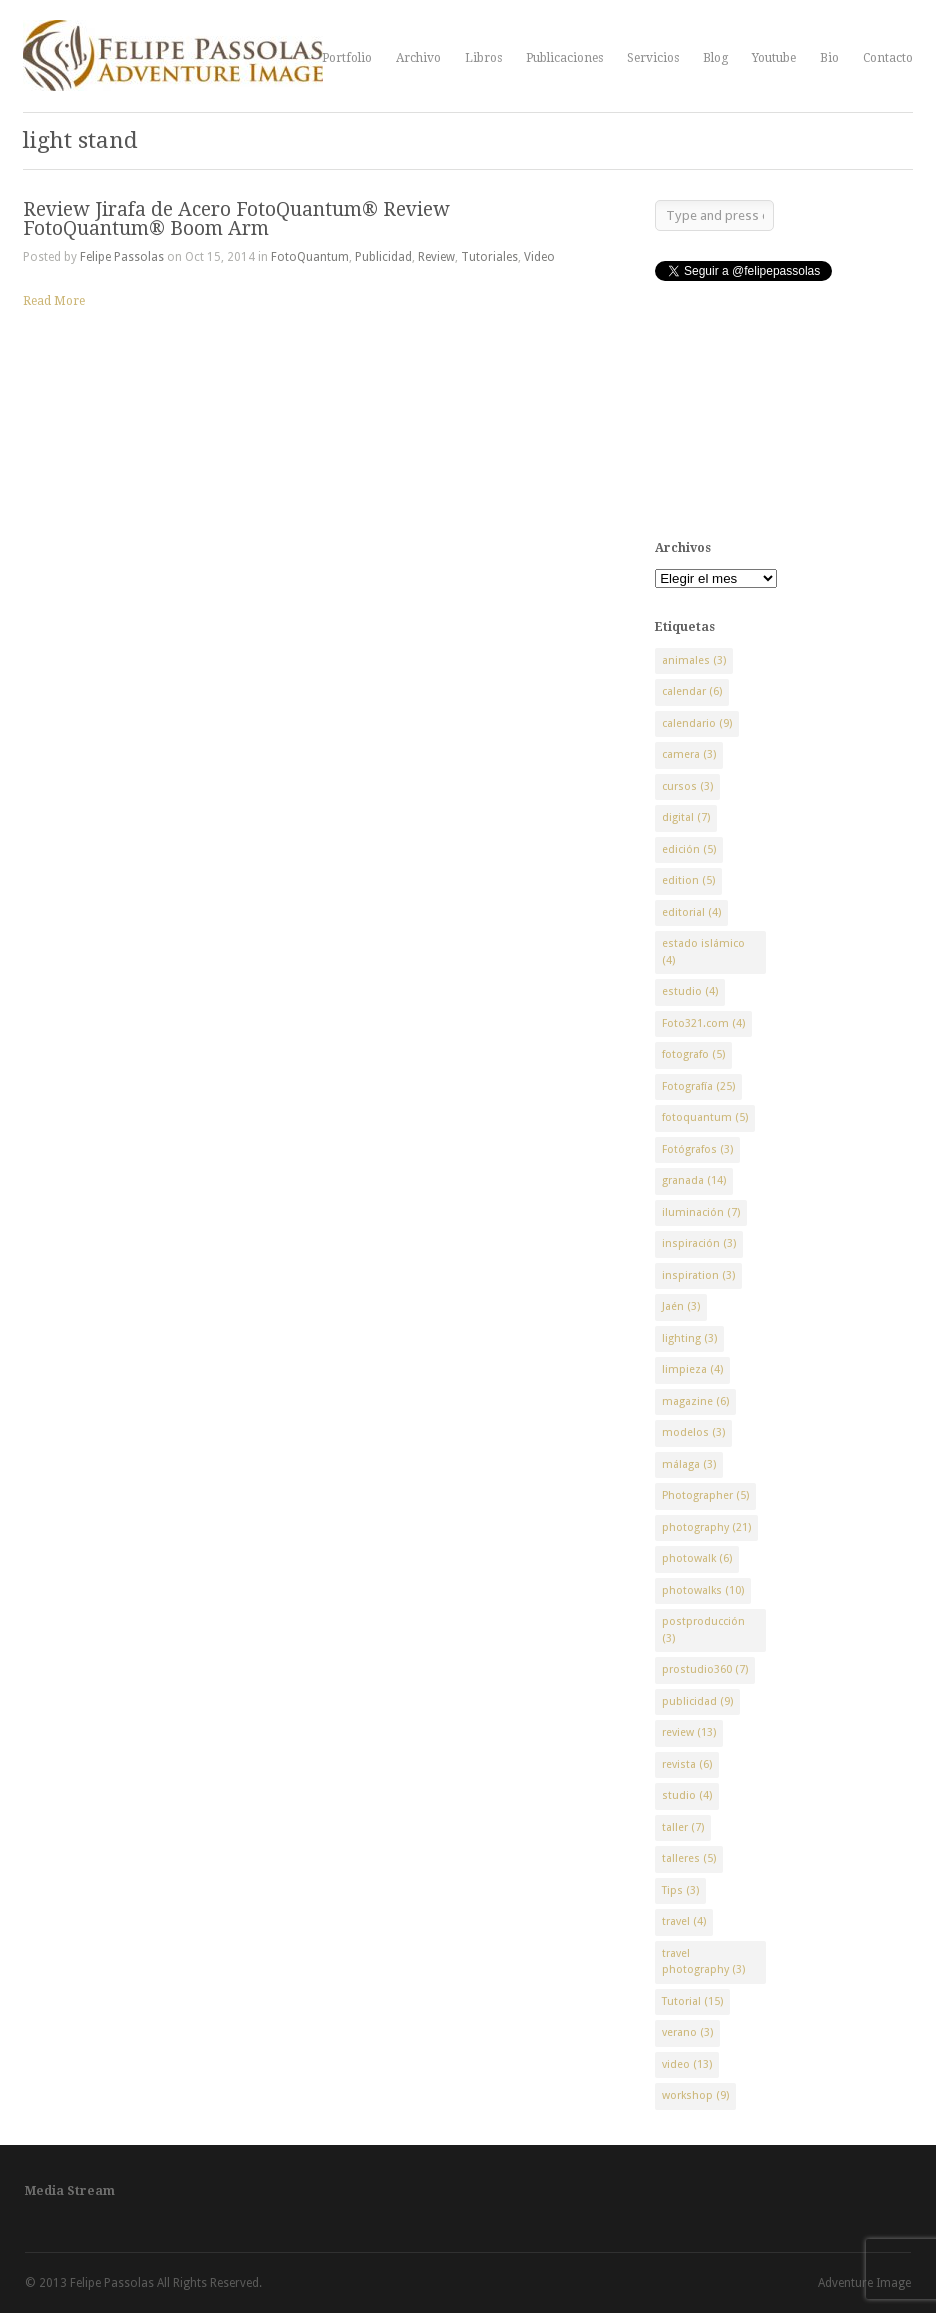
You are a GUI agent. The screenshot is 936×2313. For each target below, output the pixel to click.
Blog (715, 58)
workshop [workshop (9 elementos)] (695, 2095)
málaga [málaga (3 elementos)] (689, 1464)
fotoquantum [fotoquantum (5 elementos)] (705, 1117)
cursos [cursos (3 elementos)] (687, 786)
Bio (829, 58)
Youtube (774, 58)
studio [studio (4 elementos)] (687, 1795)
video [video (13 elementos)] (687, 2064)
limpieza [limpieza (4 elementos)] (692, 1369)
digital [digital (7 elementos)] (686, 817)
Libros (483, 58)
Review (436, 257)
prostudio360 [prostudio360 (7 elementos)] (705, 1669)
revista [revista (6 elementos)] (687, 1764)
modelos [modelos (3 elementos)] (693, 1432)
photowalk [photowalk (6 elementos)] (697, 1558)
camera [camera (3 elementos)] (689, 754)
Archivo (418, 58)
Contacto (888, 58)
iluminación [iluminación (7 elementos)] (701, 1212)
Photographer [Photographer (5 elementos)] (705, 1495)
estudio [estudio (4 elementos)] (690, 991)
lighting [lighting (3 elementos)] (689, 1338)
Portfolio (347, 58)
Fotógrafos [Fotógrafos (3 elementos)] (697, 1149)
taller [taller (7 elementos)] (683, 1827)
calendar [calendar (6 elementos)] (692, 691)
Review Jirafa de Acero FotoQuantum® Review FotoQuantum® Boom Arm (236, 219)
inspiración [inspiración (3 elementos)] (699, 1243)
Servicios (653, 58)
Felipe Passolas (122, 257)
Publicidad (383, 257)
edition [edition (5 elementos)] (688, 880)
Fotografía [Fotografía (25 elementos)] (698, 1086)
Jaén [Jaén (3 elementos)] (681, 1306)
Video (539, 257)
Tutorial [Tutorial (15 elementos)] (692, 2001)
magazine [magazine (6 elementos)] (695, 1401)
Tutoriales (489, 257)
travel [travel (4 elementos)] (684, 1921)
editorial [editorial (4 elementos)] (691, 912)
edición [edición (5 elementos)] (689, 849)
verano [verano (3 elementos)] (687, 2032)
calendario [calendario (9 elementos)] (697, 723)
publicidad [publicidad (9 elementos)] (697, 1701)
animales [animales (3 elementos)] (694, 660)
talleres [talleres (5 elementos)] (689, 1858)
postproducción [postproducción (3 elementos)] (703, 1630)
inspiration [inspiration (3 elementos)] (698, 1275)
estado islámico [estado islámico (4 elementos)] (703, 952)
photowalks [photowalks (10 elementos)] (703, 1590)
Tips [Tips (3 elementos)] (680, 1890)
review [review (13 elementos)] (689, 1732)
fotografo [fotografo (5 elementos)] (693, 1054)
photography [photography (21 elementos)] (706, 1527)
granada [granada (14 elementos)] (694, 1180)
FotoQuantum (310, 257)
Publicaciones (564, 58)
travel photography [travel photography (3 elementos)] (703, 1962)
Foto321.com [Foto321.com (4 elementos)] (703, 1023)
